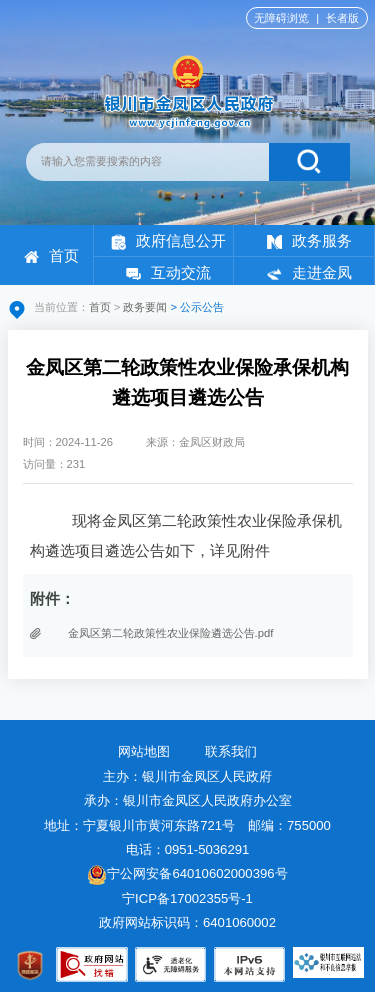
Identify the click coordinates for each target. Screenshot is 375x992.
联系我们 (231, 751)
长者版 (342, 18)
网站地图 (144, 751)
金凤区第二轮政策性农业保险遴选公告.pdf (171, 633)
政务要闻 (145, 307)
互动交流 (168, 272)
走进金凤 (309, 272)
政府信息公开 (168, 240)
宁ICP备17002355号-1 (189, 898)
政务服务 (309, 240)
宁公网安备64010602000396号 (187, 873)
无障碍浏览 (281, 18)
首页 (51, 255)
